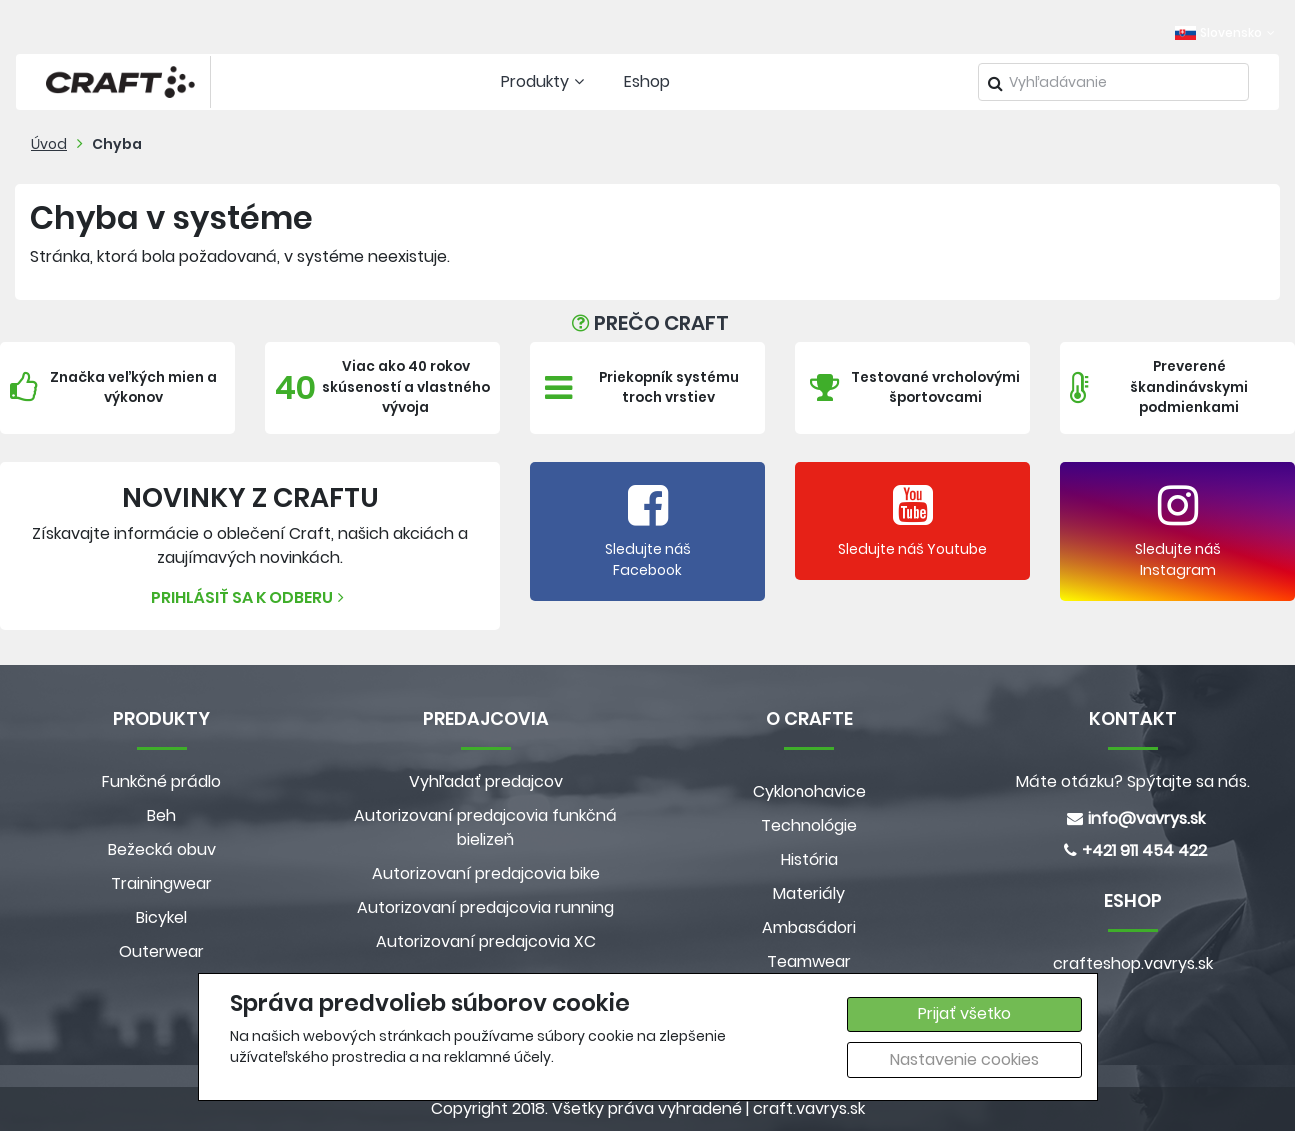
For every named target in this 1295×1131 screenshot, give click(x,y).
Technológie (809, 825)
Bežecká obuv (162, 849)
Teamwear (809, 961)
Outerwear (161, 951)
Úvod (49, 144)
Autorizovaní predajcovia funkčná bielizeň (485, 827)
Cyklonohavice (809, 791)
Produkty (545, 81)
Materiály (809, 893)
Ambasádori (809, 927)
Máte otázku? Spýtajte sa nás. (1133, 781)
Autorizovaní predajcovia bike (486, 873)
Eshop (647, 81)
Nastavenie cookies (964, 1059)
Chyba (117, 144)
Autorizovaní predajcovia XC (486, 941)
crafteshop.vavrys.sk (1133, 963)
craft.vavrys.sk (809, 1108)
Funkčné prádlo (161, 781)
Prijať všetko (964, 1013)
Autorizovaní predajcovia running (485, 907)
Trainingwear (161, 883)
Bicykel (161, 917)
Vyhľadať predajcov (486, 781)
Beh (161, 815)
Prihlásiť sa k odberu (250, 597)
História (809, 859)
